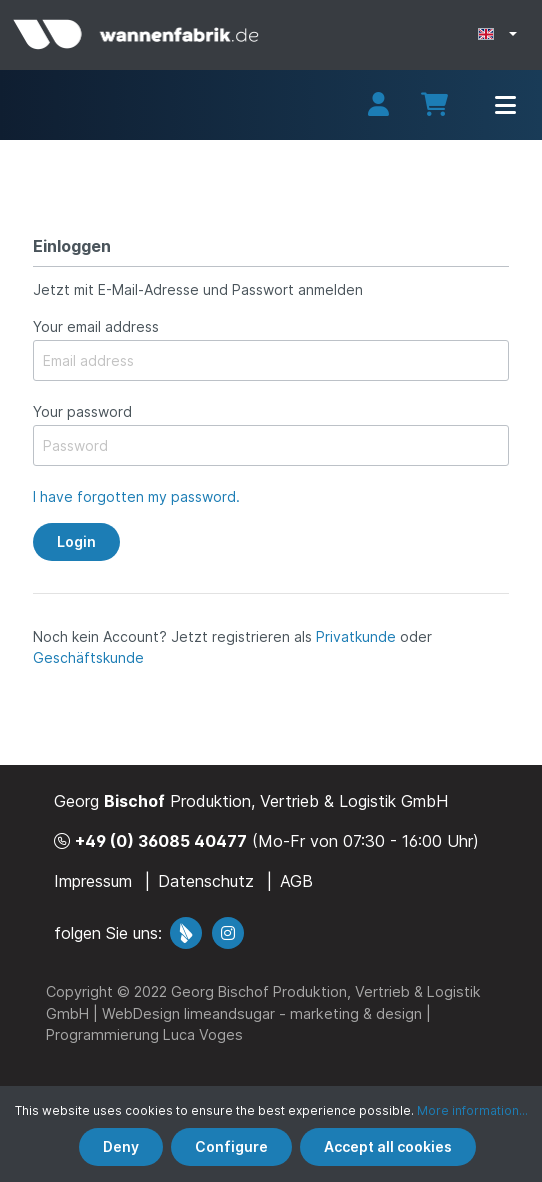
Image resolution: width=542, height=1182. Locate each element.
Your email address (96, 326)
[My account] (378, 107)
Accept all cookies (388, 1146)
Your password (82, 411)
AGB (296, 881)
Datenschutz (206, 881)
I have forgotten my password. (136, 496)
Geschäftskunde (88, 657)
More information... (472, 1110)
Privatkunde (356, 636)
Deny (121, 1146)
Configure (231, 1146)
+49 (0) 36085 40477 (161, 841)
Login (76, 541)
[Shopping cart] (434, 105)
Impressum (93, 881)
